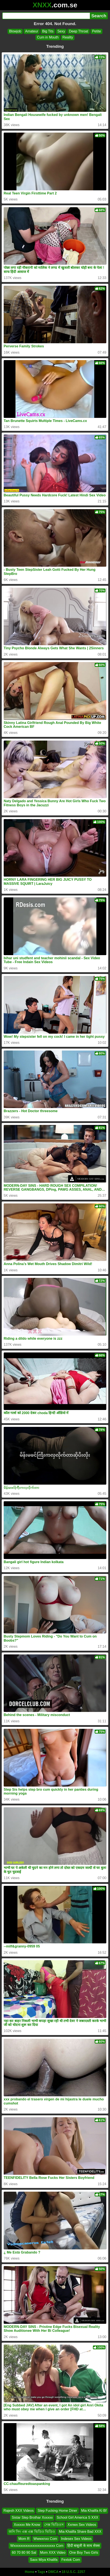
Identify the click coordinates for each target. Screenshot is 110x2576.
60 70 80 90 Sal (24, 2553)
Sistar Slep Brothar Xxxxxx (32, 2518)
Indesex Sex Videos (76, 2539)
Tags (41, 2572)
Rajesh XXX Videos (18, 2510)
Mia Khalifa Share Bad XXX (80, 2532)
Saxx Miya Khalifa (43, 2560)
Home (29, 2572)
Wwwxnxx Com (45, 2539)
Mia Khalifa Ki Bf (94, 2510)
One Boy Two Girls (83, 2553)
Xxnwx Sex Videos (82, 2524)
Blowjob (15, 31)
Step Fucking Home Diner (57, 2510)
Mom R (24, 2539)
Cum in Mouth (48, 37)
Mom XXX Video (52, 2553)
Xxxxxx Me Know (27, 2524)
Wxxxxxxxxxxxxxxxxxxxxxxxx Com (36, 2545)
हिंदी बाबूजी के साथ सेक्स (83, 2545)
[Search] (46, 15)
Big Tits (47, 31)
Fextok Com (70, 2560)
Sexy (61, 31)
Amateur (31, 31)
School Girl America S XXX (77, 2518)
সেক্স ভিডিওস (54, 2524)
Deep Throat (78, 31)
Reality (67, 37)
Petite (96, 31)
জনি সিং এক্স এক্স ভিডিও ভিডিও (32, 2532)
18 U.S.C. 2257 (73, 2572)
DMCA (53, 2572)
